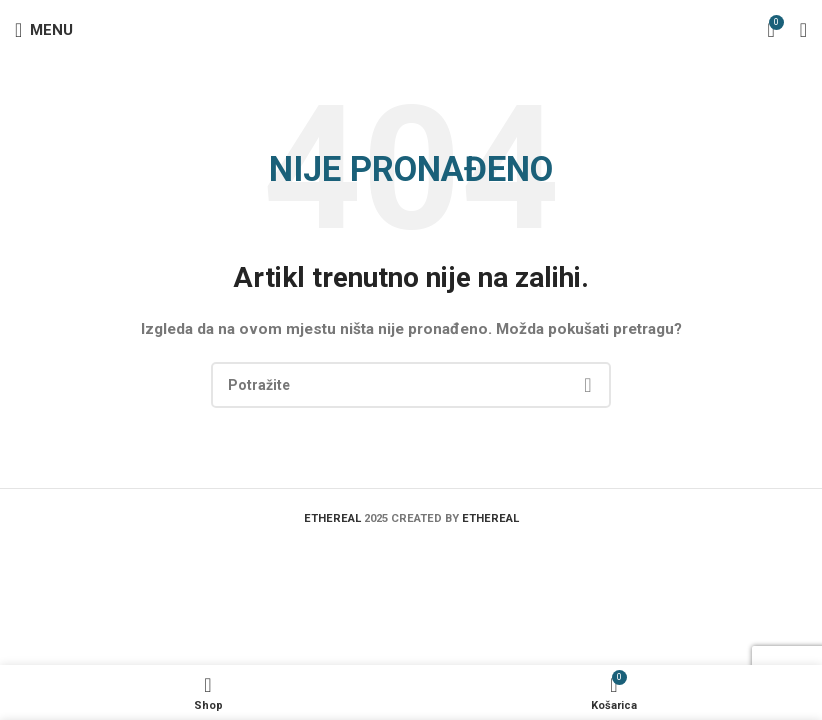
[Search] (411, 385)
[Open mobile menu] (44, 30)
